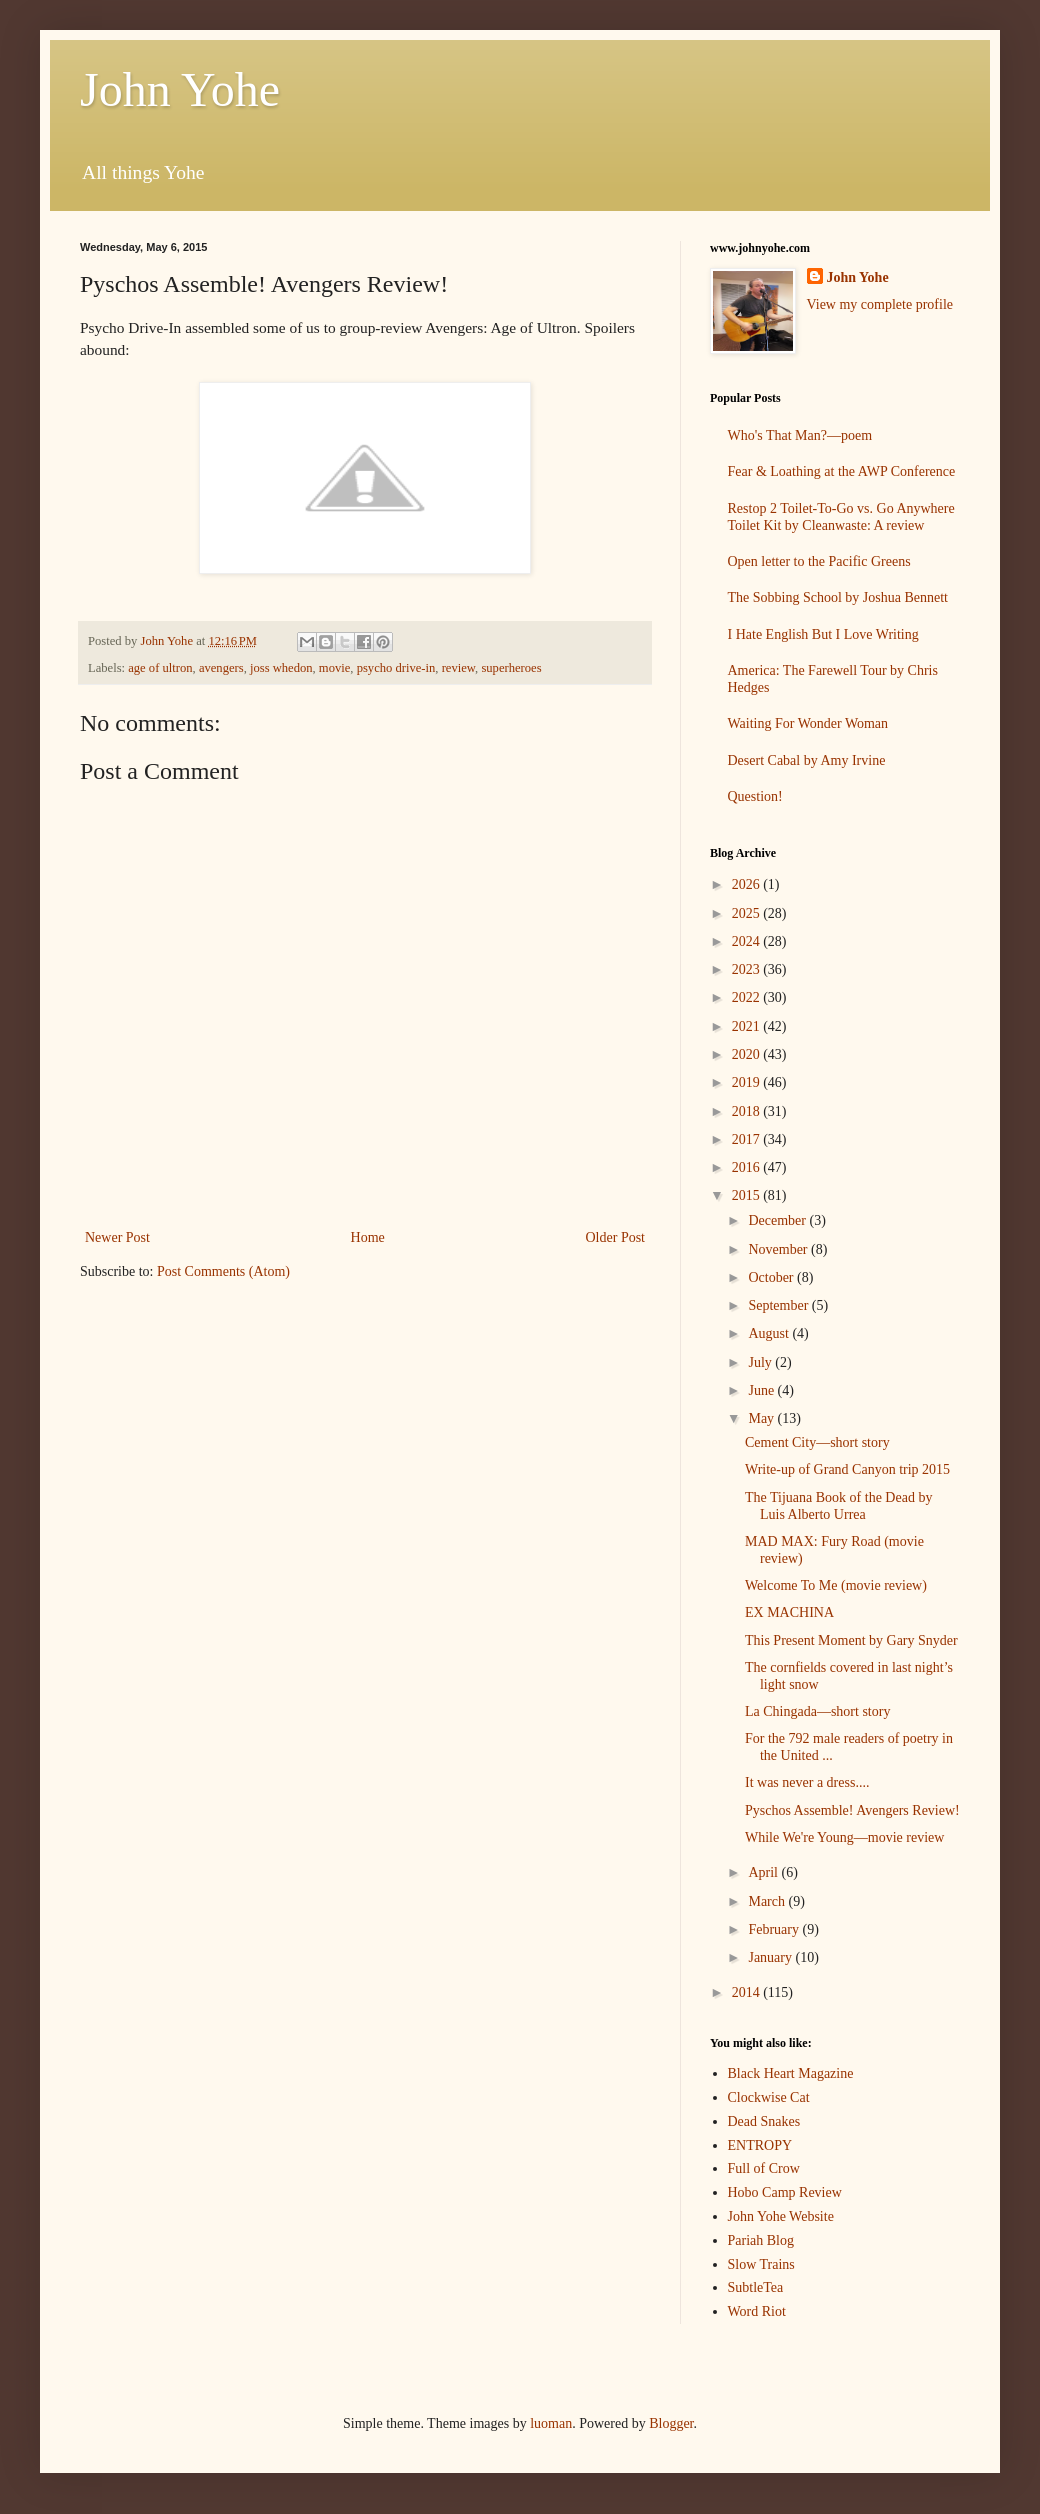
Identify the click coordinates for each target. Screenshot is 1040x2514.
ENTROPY (760, 2145)
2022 (748, 997)
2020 (748, 1054)
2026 (748, 884)
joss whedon (281, 668)
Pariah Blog (761, 2240)
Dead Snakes (764, 2121)
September (779, 1305)
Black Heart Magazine (791, 2073)
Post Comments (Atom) (223, 1271)
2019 (748, 1082)
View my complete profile (880, 304)
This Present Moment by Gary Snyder (851, 1640)
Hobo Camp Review (785, 2192)
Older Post (616, 1237)
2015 (748, 1195)
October (772, 1277)
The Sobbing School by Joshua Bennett (838, 597)
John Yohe (180, 89)
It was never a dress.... (807, 1782)
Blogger (671, 2423)
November (779, 1249)
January (771, 1957)
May (762, 1418)
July (761, 1362)
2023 (748, 969)
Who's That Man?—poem (800, 435)
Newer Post (117, 1237)
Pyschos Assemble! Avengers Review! (852, 1810)
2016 (748, 1167)
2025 (748, 913)
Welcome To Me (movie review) (836, 1585)
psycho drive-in (396, 668)
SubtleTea (756, 2287)
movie (334, 668)
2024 (748, 941)
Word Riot (757, 2311)
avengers (221, 668)
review (458, 668)
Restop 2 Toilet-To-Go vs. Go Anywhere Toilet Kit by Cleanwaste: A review (841, 517)
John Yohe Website (781, 2216)
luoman (551, 2423)
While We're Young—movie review (844, 1837)
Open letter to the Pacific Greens (819, 561)
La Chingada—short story (817, 1711)
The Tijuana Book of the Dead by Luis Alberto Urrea (838, 1506)
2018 (748, 1111)
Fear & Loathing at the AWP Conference (842, 471)
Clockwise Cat (769, 2097)
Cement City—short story (817, 1442)
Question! (755, 796)
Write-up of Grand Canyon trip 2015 (847, 1469)
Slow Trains (761, 2264)
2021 (748, 1026)
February (775, 1929)
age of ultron (160, 668)
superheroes (511, 668)
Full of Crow (764, 2168)
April (764, 1872)
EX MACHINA (789, 1612)
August (770, 1333)
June (762, 1390)
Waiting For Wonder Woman (808, 723)
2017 (748, 1139)
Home (368, 1237)
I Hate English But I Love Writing (823, 634)
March (768, 1901)
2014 (748, 1992)
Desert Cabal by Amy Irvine (807, 760)
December (778, 1220)
